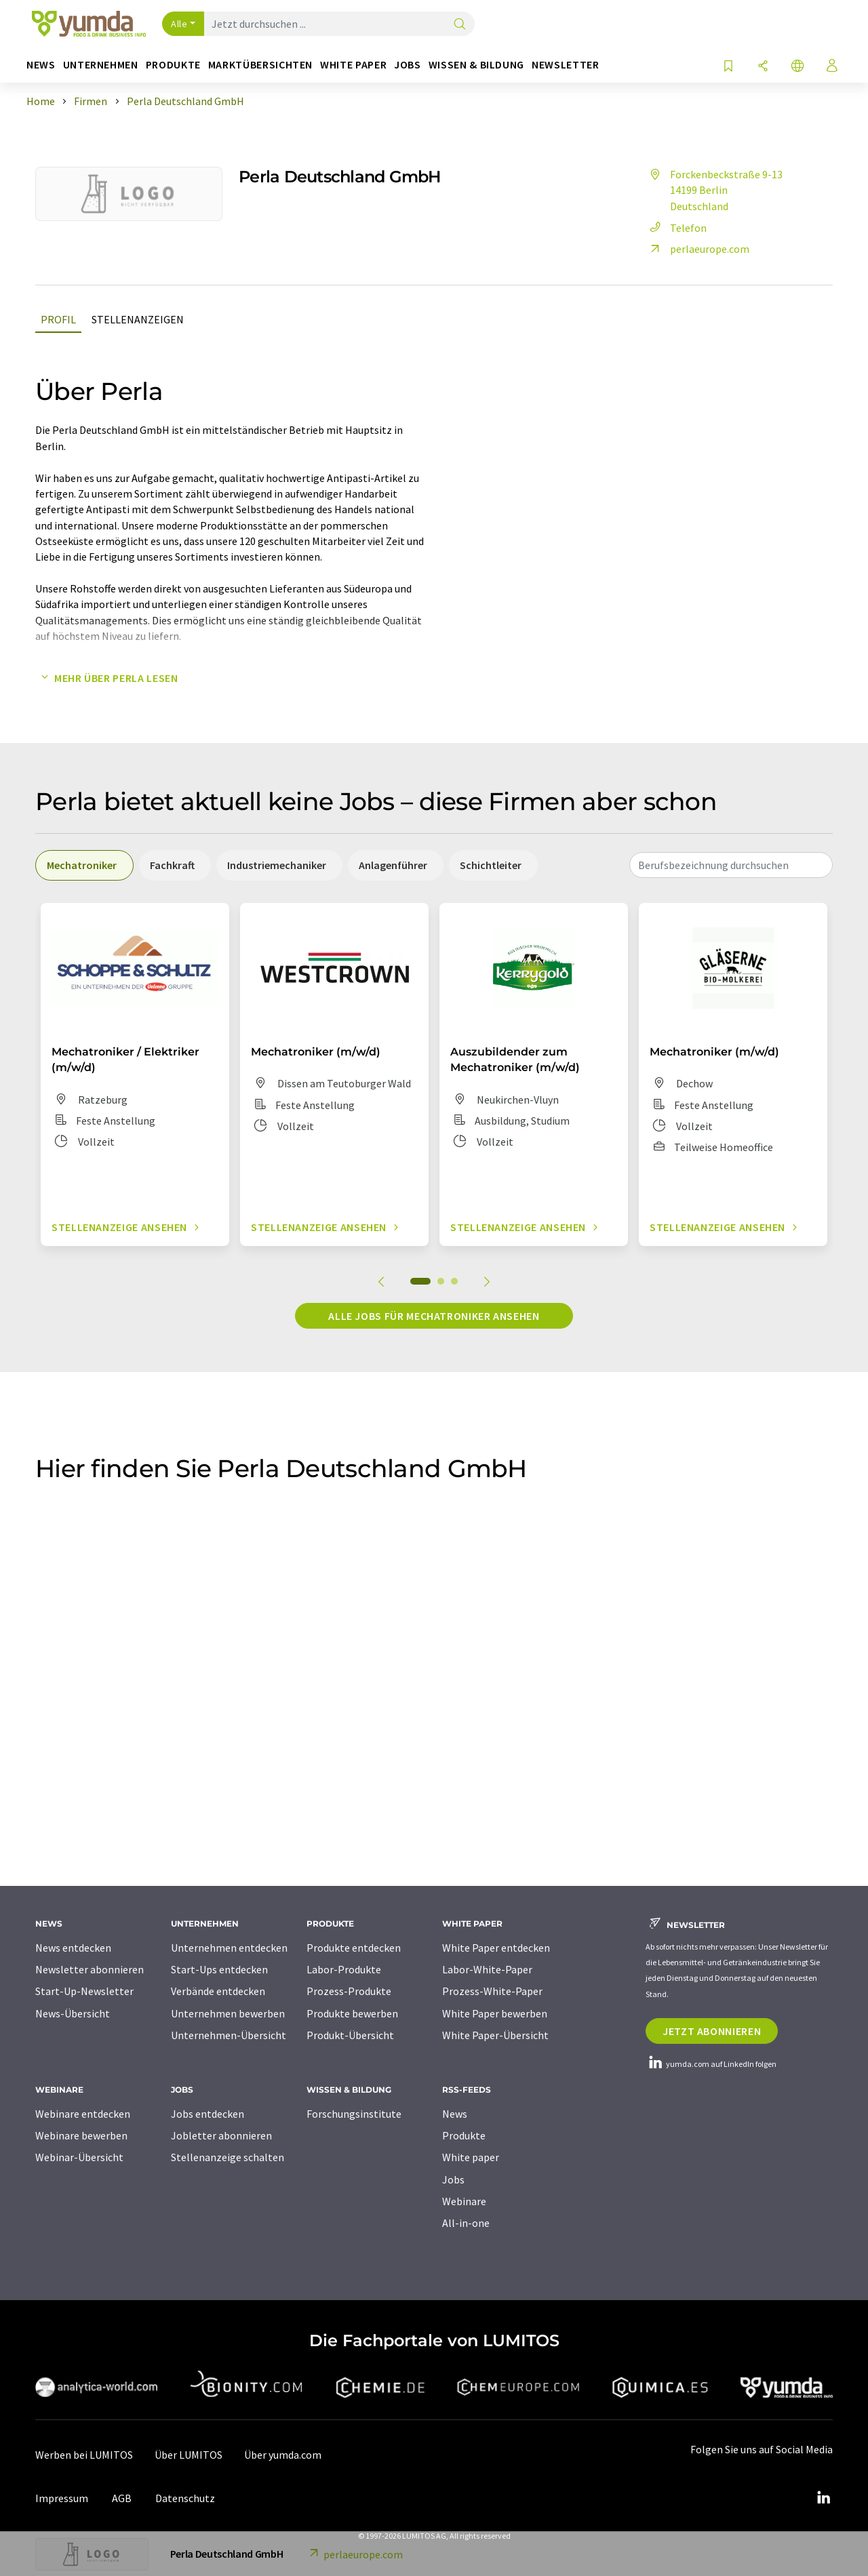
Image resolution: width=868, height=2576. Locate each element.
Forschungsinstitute (354, 2113)
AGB (122, 2498)
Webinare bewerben (81, 2135)
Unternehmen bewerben (228, 2013)
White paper (470, 2157)
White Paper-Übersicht (495, 2035)
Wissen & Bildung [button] (476, 64)
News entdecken (73, 1947)
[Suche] (459, 25)
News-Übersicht (72, 2013)
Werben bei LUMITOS (84, 2454)
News (454, 2113)
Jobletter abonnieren (221, 2135)
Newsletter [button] (565, 64)
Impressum (61, 2498)
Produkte (464, 2135)
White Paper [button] (353, 64)
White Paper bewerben (494, 2013)
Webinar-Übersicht (79, 2157)
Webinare (464, 2201)
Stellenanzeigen (138, 319)
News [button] (41, 64)
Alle (179, 24)
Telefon (676, 228)
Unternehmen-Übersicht (228, 2035)
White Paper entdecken (496, 1947)
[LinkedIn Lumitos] (823, 2498)
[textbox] (731, 865)
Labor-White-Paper (487, 1969)
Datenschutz (185, 2498)
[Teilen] (762, 67)
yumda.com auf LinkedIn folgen (711, 2064)
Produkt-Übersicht (350, 2035)
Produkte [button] (173, 64)
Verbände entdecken (218, 1991)
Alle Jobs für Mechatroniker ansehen (433, 1316)
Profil (58, 319)
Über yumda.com (282, 2454)
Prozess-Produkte (349, 1991)
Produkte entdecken (354, 1947)
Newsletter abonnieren (89, 1969)
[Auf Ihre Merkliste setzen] (728, 67)
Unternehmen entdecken (229, 1947)
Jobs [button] (407, 64)
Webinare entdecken (82, 2113)
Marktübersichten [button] (260, 64)
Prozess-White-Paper (492, 1991)
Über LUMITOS (188, 2454)
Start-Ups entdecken (219, 1969)
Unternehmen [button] (100, 64)
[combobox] (731, 865)
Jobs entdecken (207, 2113)
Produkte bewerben (352, 2013)
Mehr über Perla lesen (106, 678)
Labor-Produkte (344, 1969)
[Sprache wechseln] (797, 67)
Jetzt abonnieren (712, 2031)
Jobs (453, 2179)
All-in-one (466, 2223)
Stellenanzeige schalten (227, 2157)
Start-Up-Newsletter (84, 1991)
